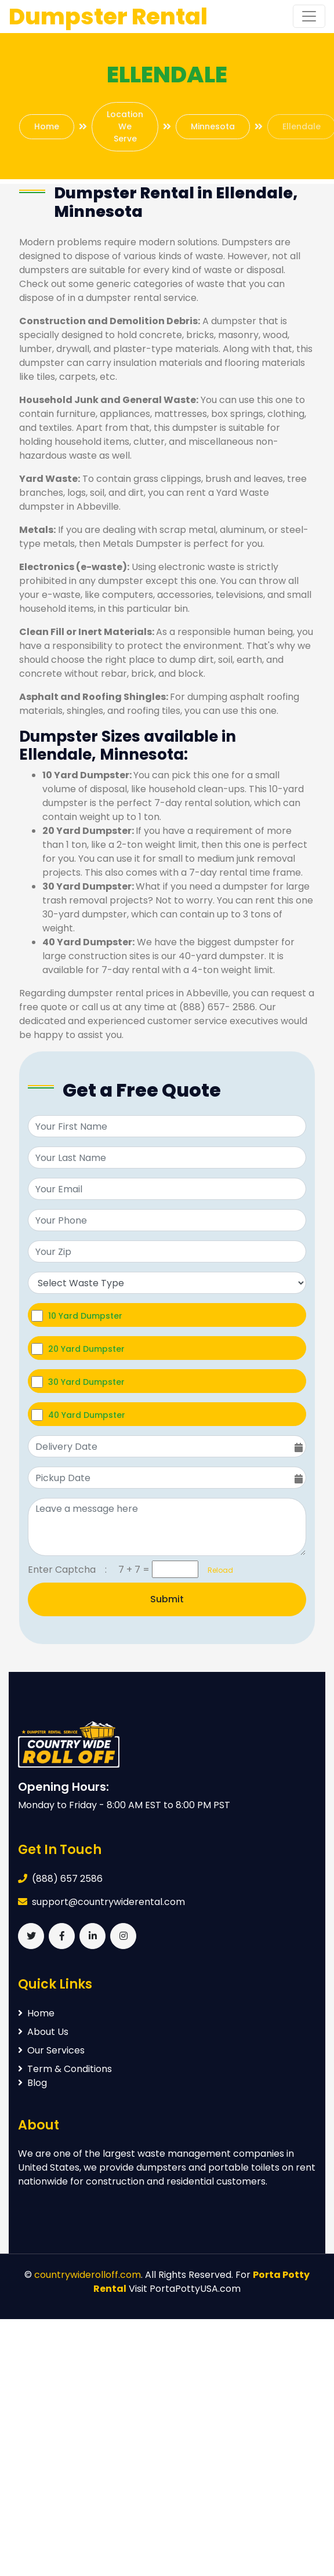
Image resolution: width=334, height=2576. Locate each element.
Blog (32, 2082)
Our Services (51, 2050)
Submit (167, 1599)
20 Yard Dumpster (86, 1348)
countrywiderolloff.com (87, 2274)
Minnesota (213, 126)
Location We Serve (125, 126)
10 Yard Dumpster (85, 1315)
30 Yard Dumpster (86, 1381)
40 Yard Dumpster (86, 1414)
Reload (217, 1570)
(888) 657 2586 (67, 1878)
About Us (43, 2031)
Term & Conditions (65, 2069)
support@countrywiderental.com (108, 1902)
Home (46, 126)
